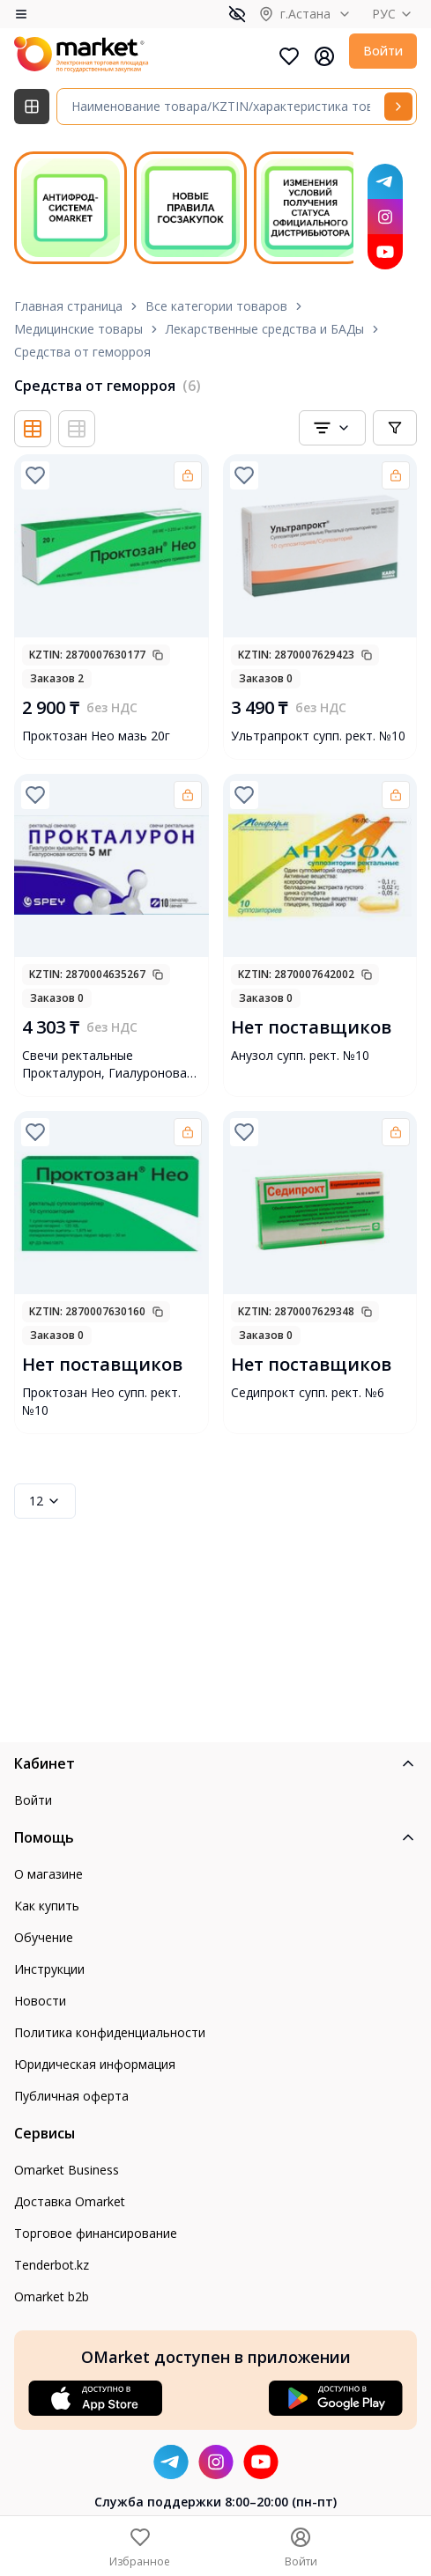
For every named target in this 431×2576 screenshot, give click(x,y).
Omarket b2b (51, 2296)
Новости (40, 2000)
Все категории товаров (216, 306)
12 (45, 1500)
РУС (394, 13)
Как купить (46, 1905)
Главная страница (68, 306)
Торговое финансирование (95, 2233)
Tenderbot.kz (51, 2264)
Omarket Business (66, 2169)
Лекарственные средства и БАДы (265, 328)
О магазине (48, 1874)
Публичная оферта (71, 2095)
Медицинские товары (78, 328)
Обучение (43, 1937)
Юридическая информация (94, 2064)
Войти (383, 50)
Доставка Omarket (69, 2201)
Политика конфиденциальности (109, 2032)
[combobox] (332, 427)
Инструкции (49, 1969)
